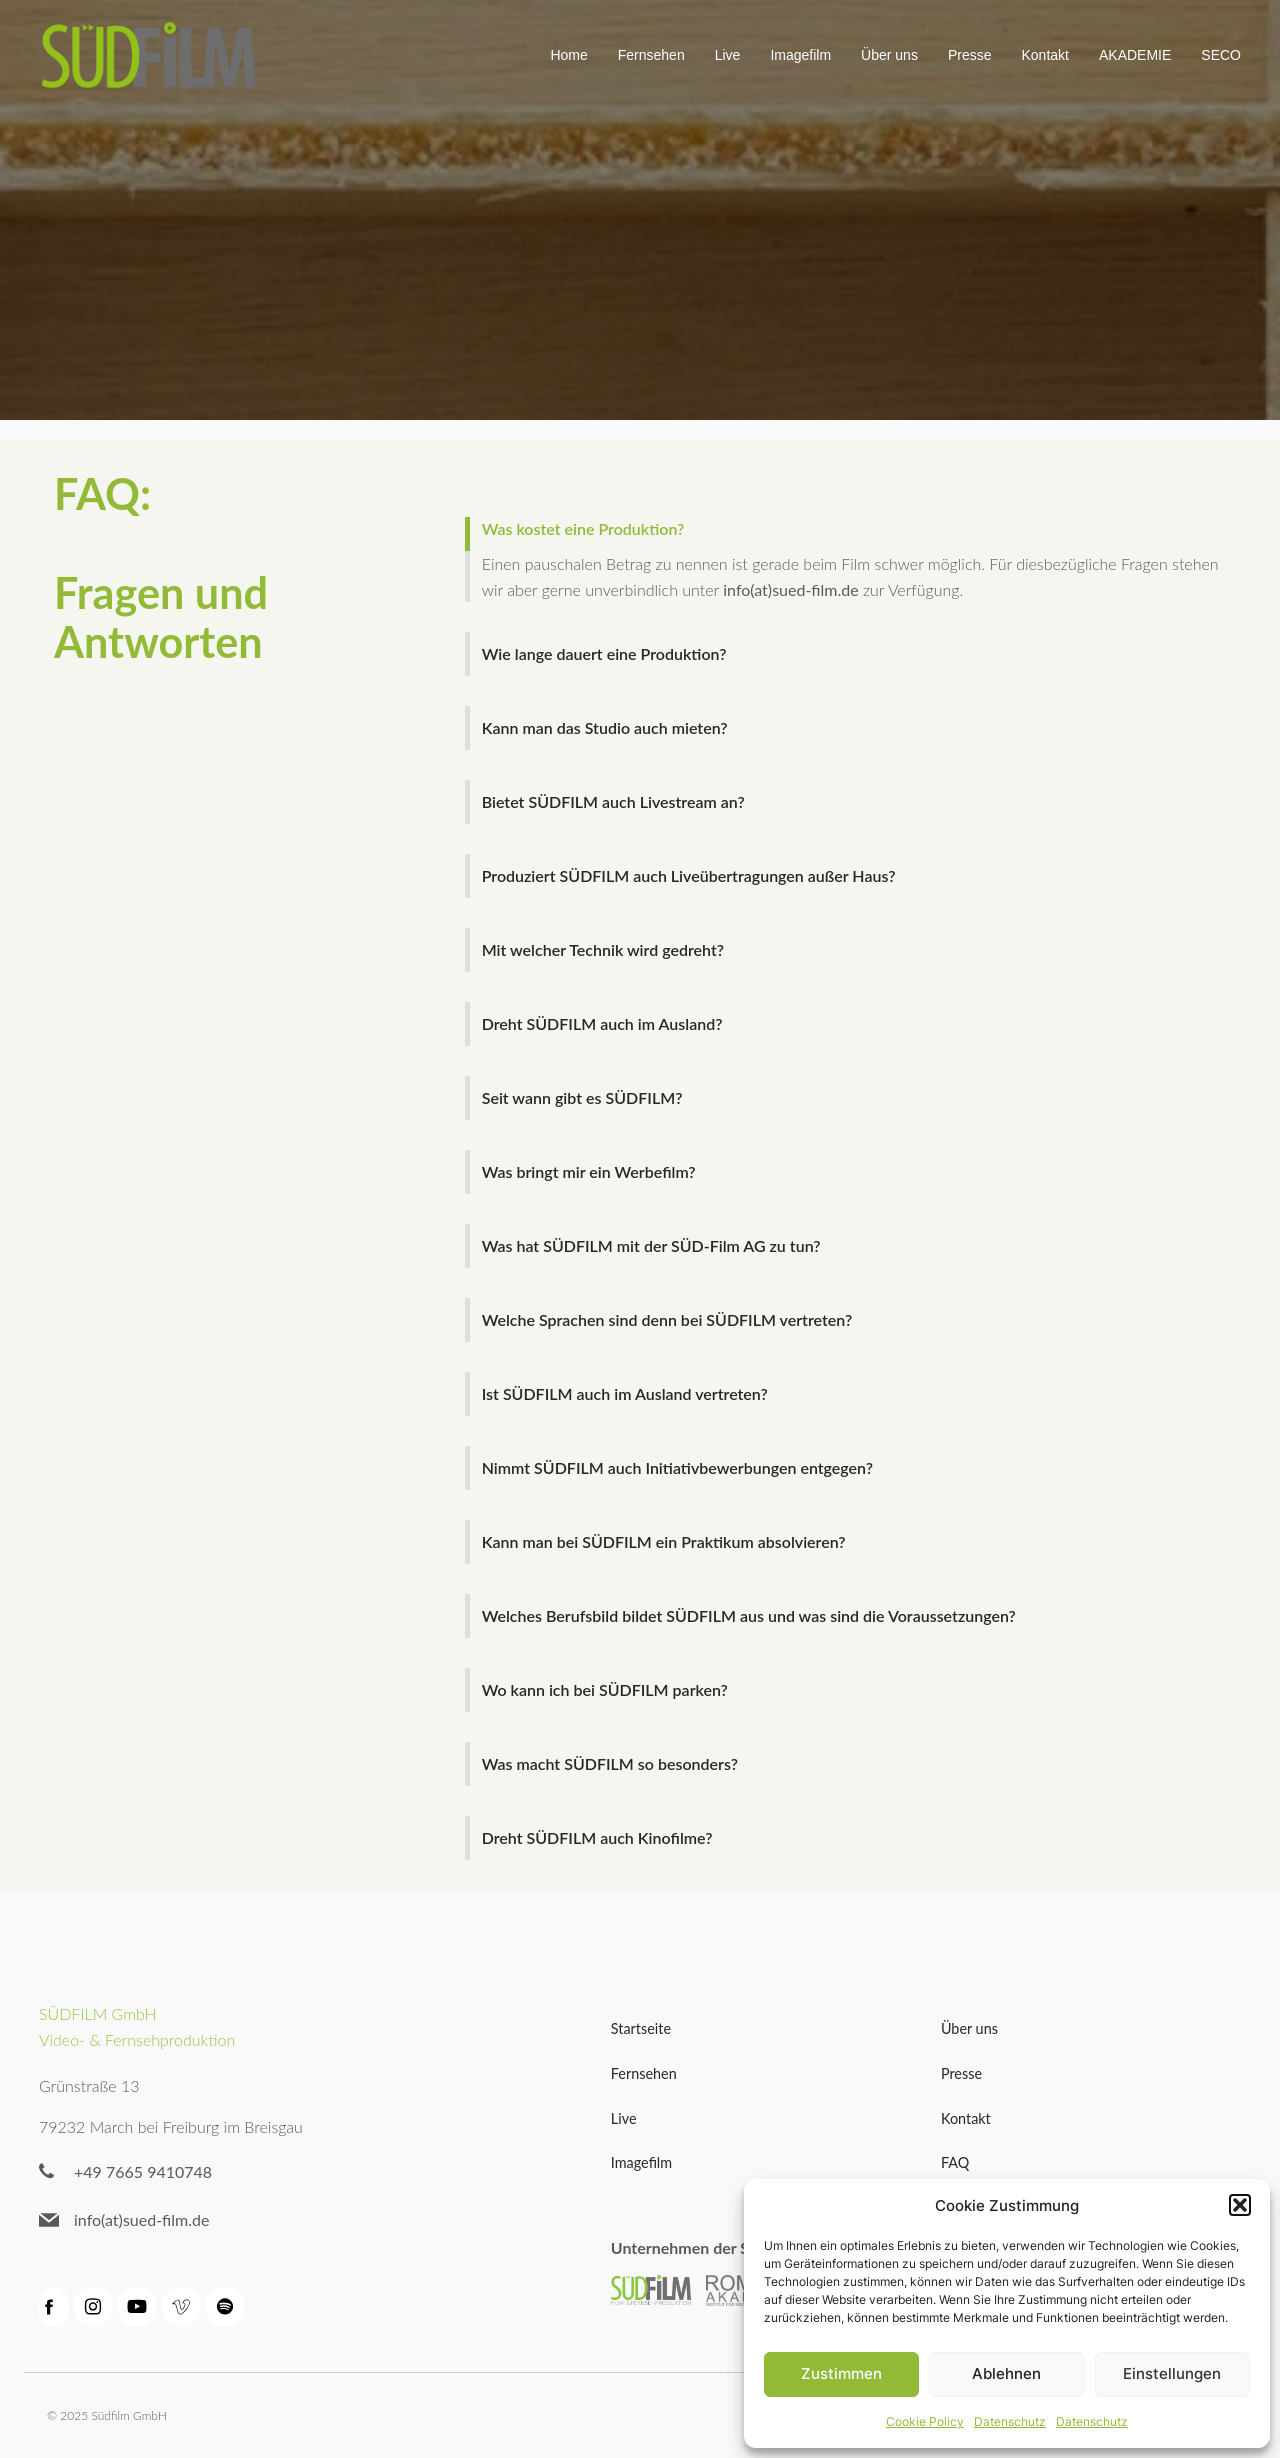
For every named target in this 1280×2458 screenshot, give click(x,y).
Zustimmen (841, 2373)
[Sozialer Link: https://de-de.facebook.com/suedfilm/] (56, 2307)
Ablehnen (1006, 2373)
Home (568, 55)
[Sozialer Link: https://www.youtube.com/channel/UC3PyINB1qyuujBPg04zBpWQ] (139, 2307)
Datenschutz (1010, 2421)
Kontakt (1044, 55)
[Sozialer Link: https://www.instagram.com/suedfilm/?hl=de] (95, 2307)
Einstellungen (1172, 2373)
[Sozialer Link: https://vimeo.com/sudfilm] (183, 2307)
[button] (1240, 2205)
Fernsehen (651, 55)
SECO (1221, 55)
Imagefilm (800, 55)
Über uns (889, 55)
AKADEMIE (1135, 55)
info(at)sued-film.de (790, 589)
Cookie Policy (925, 2421)
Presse (970, 55)
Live (728, 55)
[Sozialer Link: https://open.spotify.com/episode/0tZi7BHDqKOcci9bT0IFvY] (227, 2307)
